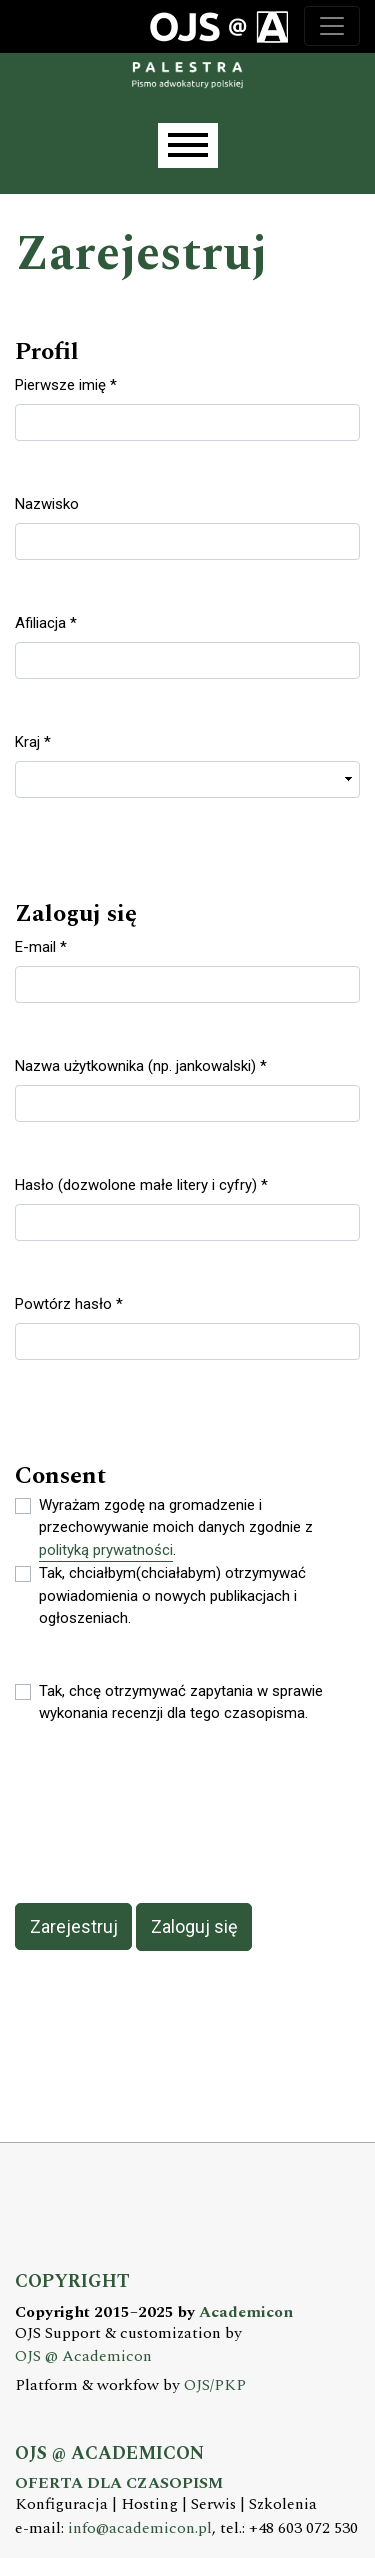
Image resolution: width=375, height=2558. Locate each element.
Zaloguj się (194, 1926)
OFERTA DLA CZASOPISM (119, 2483)
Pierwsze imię (66, 384)
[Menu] (188, 145)
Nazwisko (47, 504)
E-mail (41, 946)
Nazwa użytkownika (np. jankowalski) (141, 1065)
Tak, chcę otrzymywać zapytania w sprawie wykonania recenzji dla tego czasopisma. (181, 1702)
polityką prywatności (106, 1550)
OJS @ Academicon (83, 2356)
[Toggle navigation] (332, 26)
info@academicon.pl (140, 2528)
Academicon (246, 2312)
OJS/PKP (215, 2385)
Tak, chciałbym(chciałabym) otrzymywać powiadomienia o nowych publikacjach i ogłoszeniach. (172, 1595)
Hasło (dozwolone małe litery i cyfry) (141, 1184)
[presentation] (167, 1814)
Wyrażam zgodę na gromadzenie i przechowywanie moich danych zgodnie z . (176, 1529)
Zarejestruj (74, 1926)
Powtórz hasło (69, 1303)
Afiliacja (46, 622)
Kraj (33, 741)
